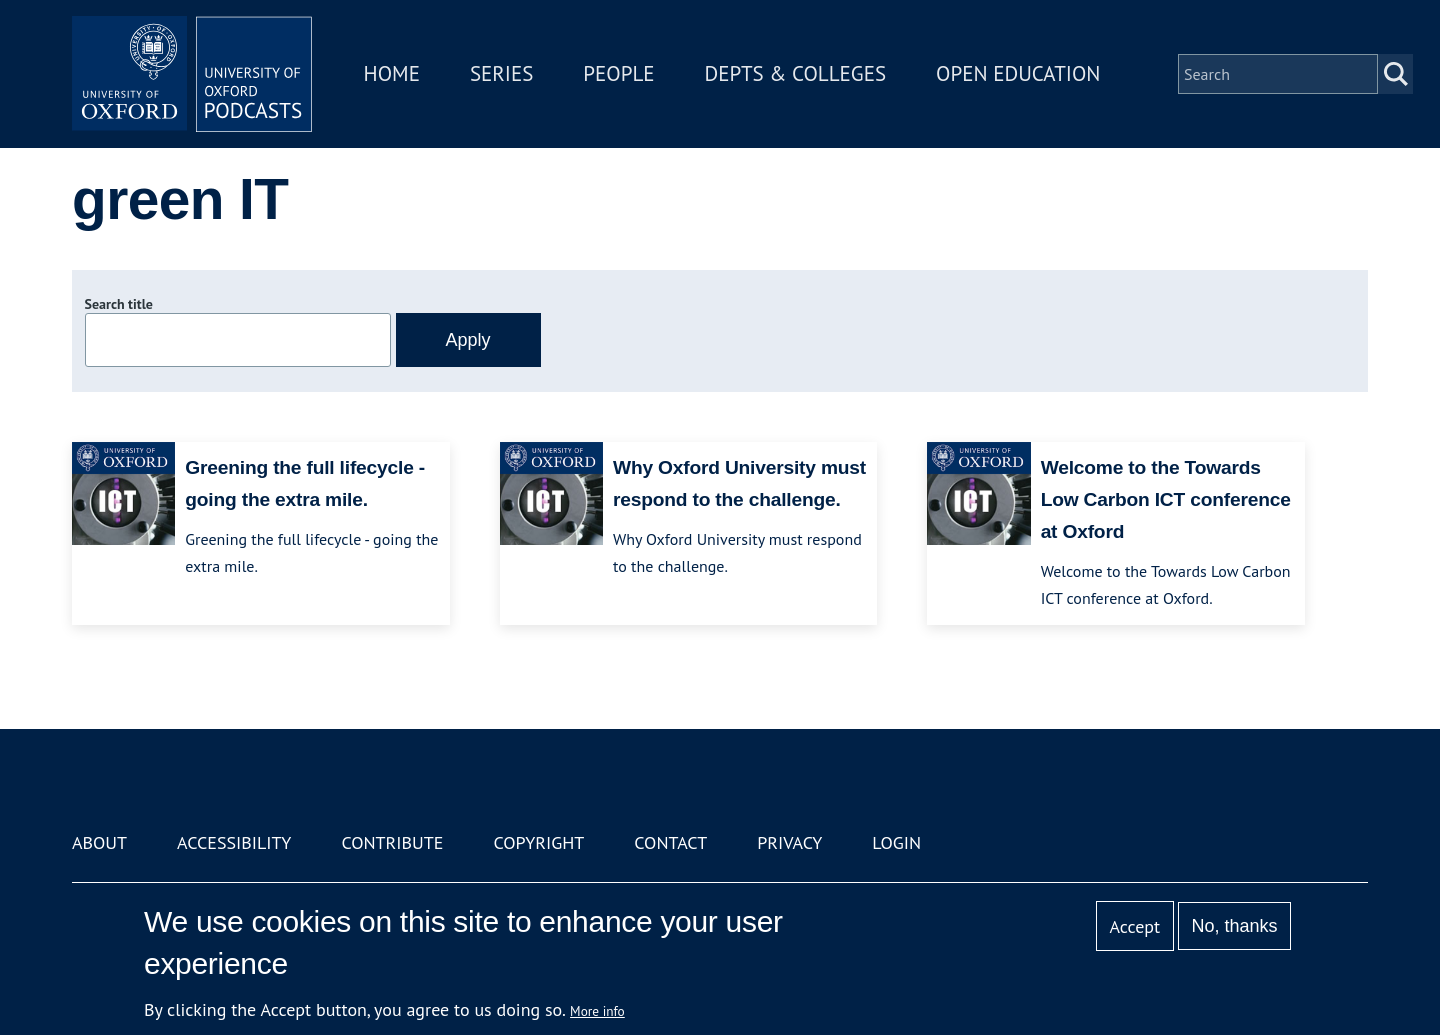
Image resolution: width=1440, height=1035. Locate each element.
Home (392, 73)
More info (597, 1011)
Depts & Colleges (796, 73)
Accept (1134, 926)
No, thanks (1234, 926)
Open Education (1018, 73)
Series (501, 73)
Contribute (392, 842)
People (618, 73)
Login (896, 842)
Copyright (538, 842)
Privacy (789, 842)
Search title (119, 304)
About (99, 842)
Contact (670, 842)
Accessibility (234, 842)
